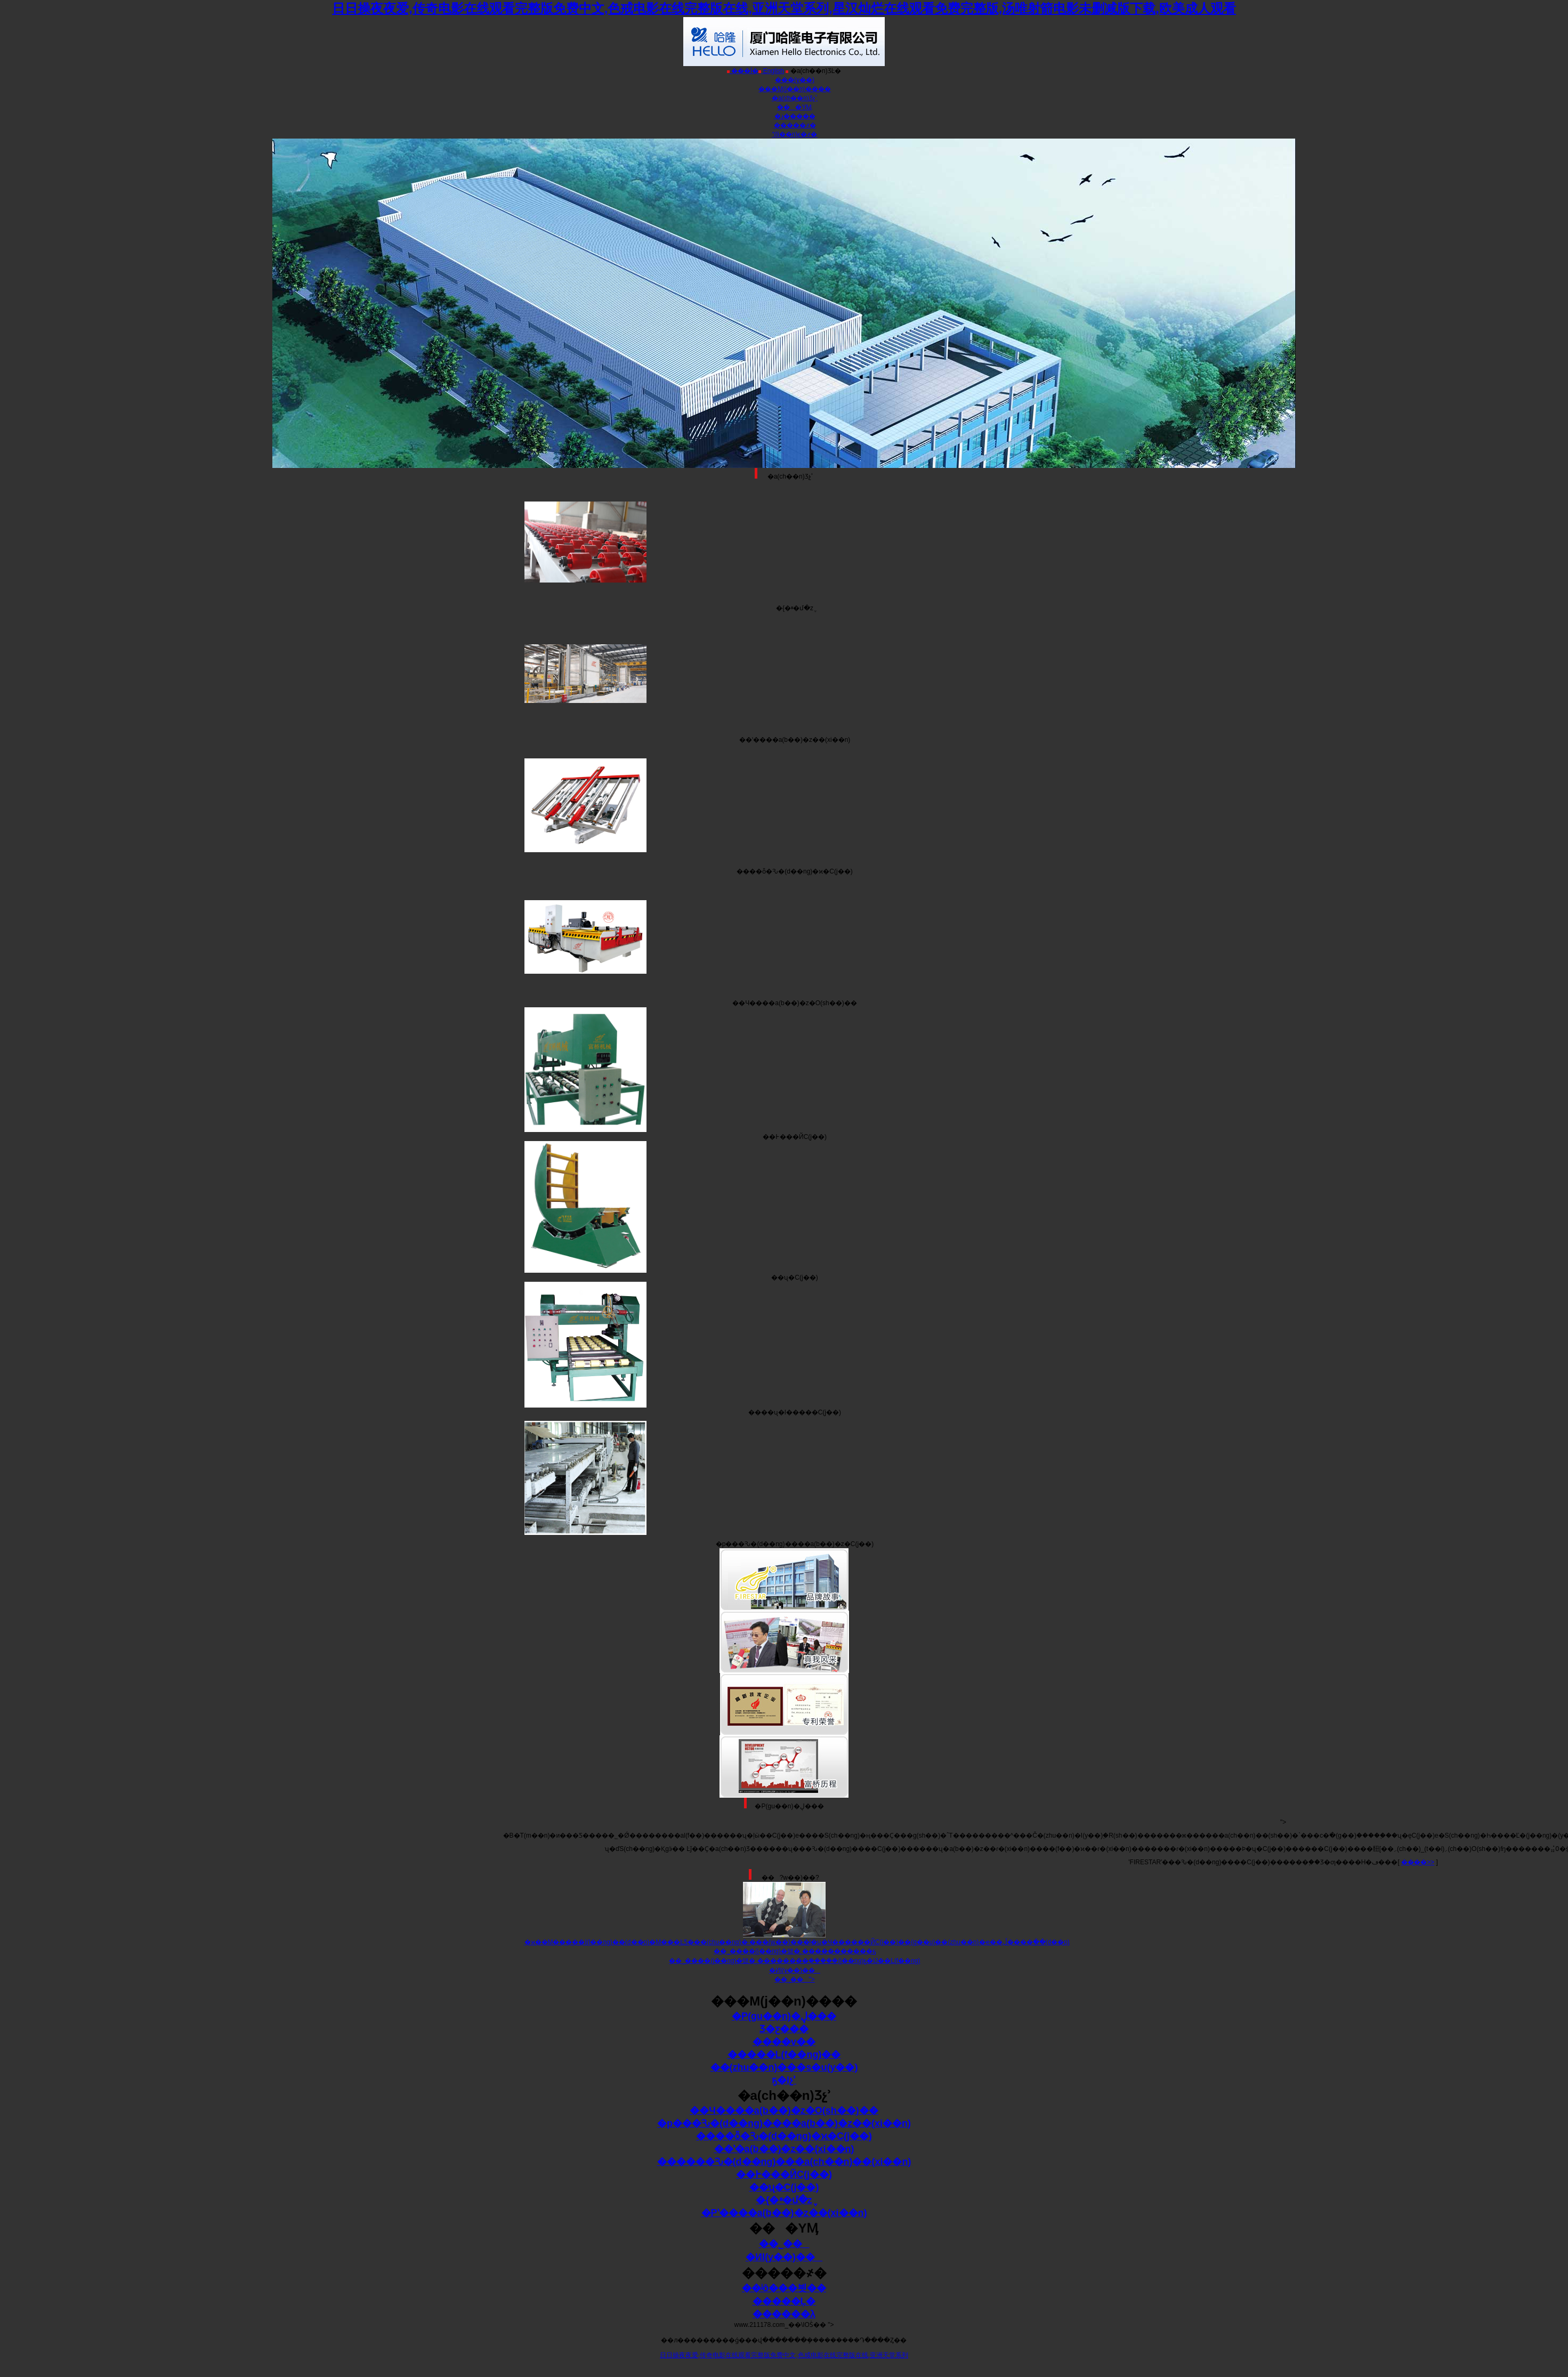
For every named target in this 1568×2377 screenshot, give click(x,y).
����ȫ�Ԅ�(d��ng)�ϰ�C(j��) (784, 2136)
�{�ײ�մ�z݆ (784, 2200)
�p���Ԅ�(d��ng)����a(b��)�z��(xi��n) (784, 2123)
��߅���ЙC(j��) (784, 2174)
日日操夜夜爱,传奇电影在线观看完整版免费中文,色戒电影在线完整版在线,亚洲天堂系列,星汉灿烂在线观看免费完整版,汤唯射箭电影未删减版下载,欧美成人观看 (784, 8)
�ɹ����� (794, 116)
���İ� (743, 71)
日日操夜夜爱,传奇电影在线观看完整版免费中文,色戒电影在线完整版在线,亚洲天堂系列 (784, 2355)
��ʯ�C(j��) (784, 2187)
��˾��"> (794, 1979)
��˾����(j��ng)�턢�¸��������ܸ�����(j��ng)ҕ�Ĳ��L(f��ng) (794, 1960)
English (771, 71)
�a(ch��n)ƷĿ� (813, 71)
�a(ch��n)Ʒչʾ (795, 98)
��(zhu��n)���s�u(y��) (784, 2067)
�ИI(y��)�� (794, 1970)
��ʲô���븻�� (784, 2288)
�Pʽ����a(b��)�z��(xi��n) (784, 2213)
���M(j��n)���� (794, 89)
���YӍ (794, 107)
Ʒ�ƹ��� (784, 2029)
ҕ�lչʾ (784, 2080)
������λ (784, 2314)
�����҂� (795, 125)
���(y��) (794, 80)
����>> (1417, 1862)
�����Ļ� (784, 2301)
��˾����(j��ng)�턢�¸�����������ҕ (795, 1951)
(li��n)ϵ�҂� (795, 134)
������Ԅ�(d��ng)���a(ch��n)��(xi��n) (784, 2161)
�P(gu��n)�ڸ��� (784, 2016)
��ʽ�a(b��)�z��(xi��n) (784, 2149)
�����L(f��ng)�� (784, 2054)
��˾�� (784, 2243)
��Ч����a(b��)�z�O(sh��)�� (784, 2110)
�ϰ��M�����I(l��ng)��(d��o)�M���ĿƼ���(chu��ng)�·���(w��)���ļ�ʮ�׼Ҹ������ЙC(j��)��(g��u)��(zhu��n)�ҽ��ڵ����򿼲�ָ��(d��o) (797, 1942)
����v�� (784, 2041)
